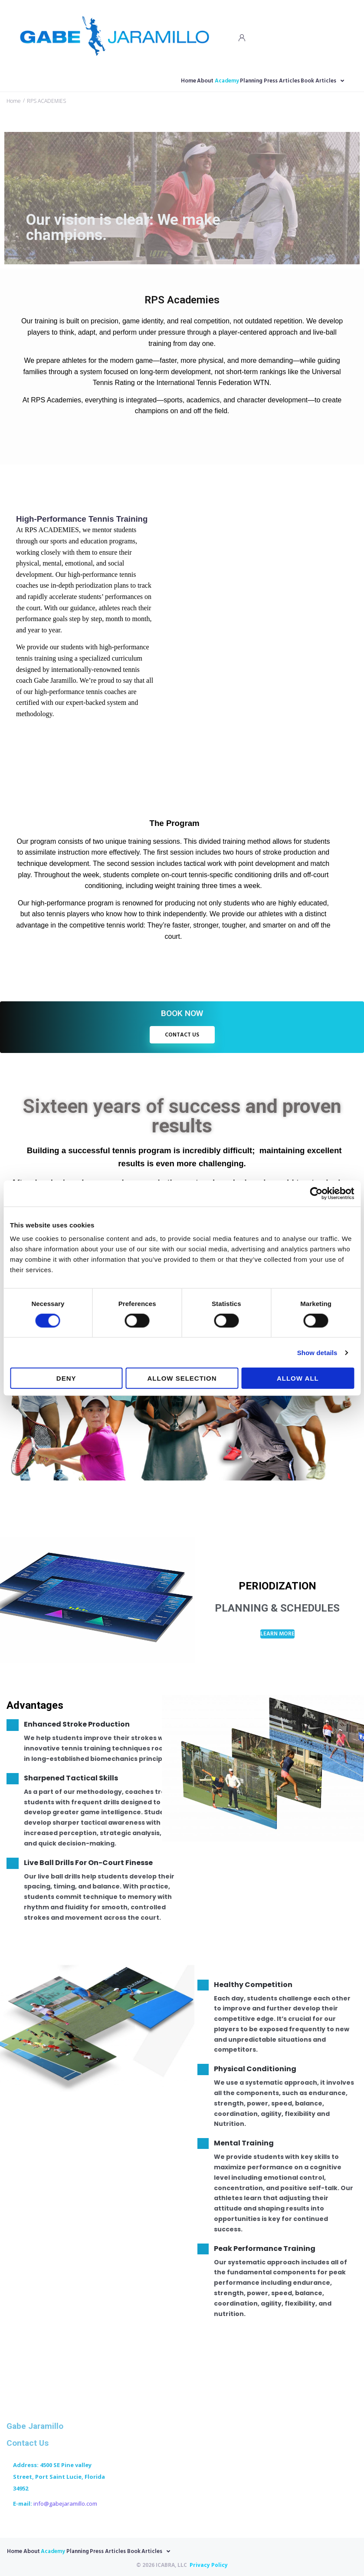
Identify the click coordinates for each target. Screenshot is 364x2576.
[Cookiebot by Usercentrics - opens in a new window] (316, 1193)
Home (14, 99)
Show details (317, 1352)
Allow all (298, 1378)
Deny (66, 1378)
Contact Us (28, 2442)
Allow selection (182, 1378)
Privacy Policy (209, 2562)
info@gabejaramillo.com (65, 2502)
